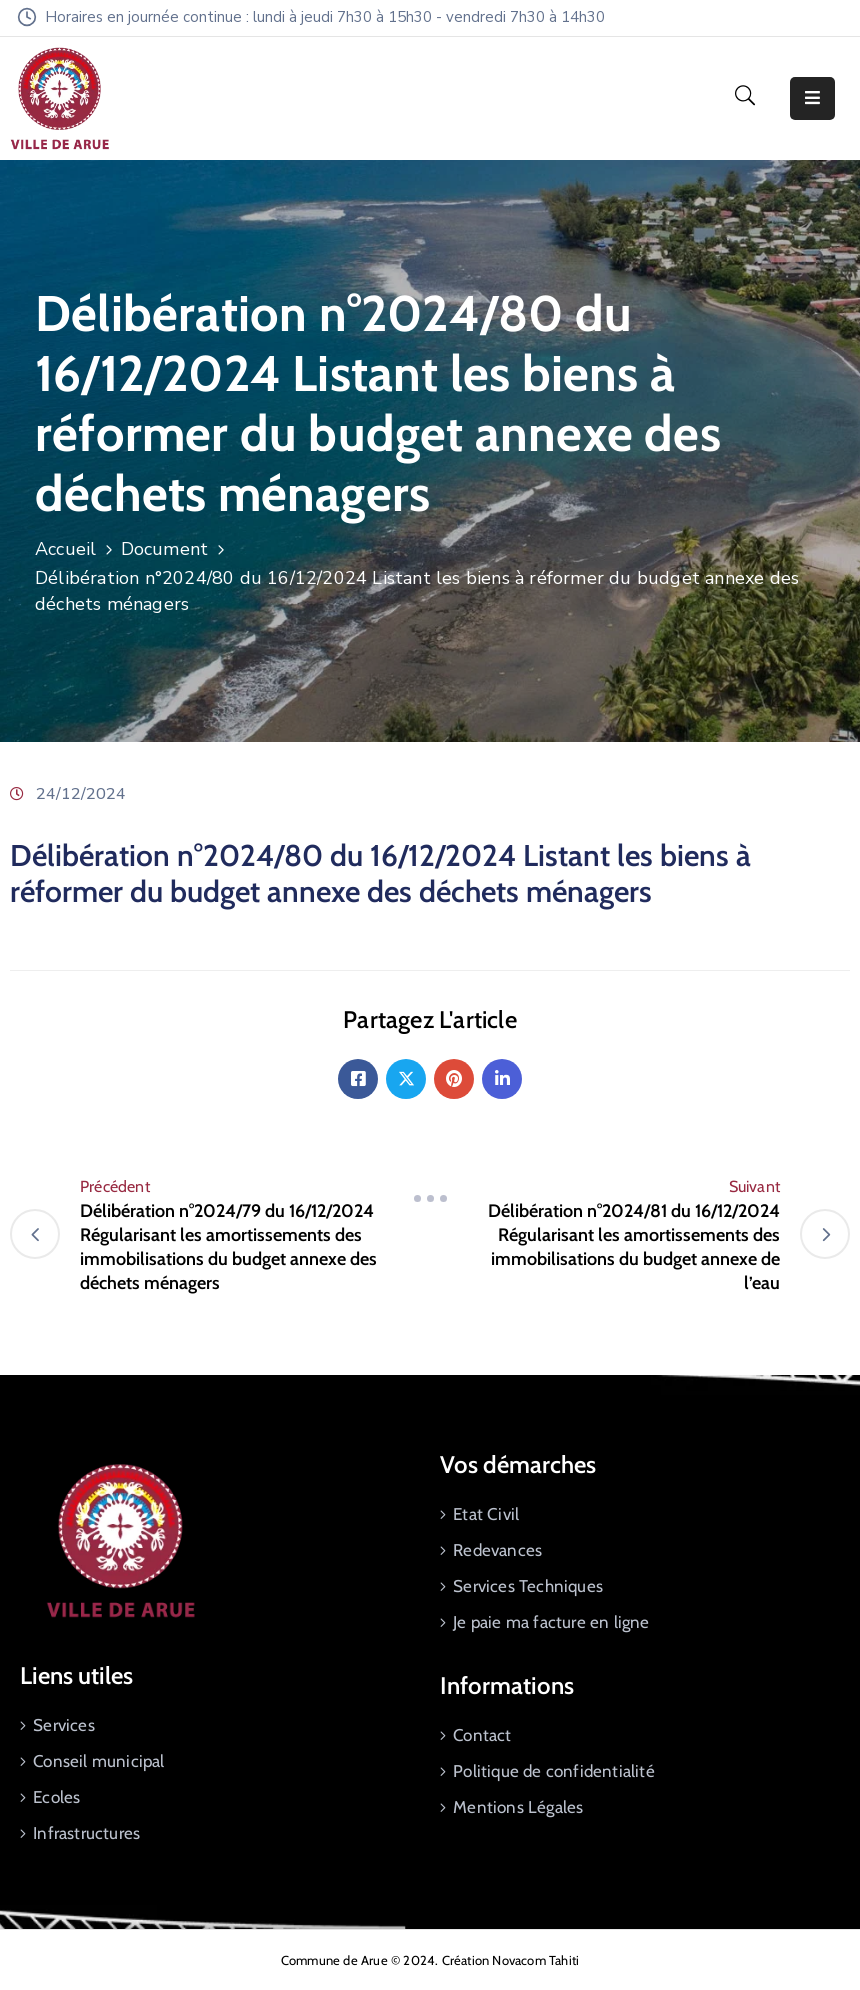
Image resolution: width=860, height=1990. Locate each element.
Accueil (65, 549)
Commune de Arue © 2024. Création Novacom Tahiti (430, 1960)
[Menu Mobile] (812, 98)
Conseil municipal (98, 1761)
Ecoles (56, 1797)
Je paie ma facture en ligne (551, 1622)
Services (64, 1725)
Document (165, 549)
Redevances (497, 1550)
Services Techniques (528, 1586)
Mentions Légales (518, 1807)
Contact (482, 1735)
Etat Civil (486, 1514)
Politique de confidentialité (554, 1771)
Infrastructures (86, 1833)
